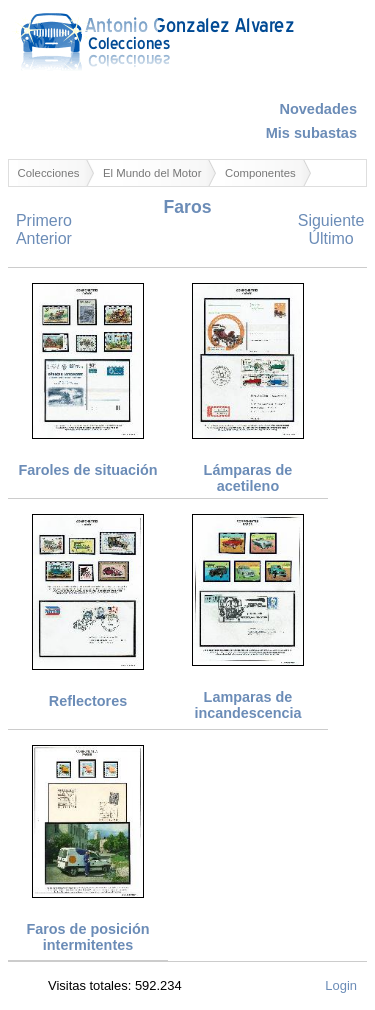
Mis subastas (311, 133)
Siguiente (331, 220)
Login (341, 985)
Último (330, 238)
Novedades (318, 109)
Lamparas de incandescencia (247, 705)
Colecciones (49, 173)
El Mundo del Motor (152, 173)
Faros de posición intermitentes (87, 937)
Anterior (44, 238)
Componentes (260, 173)
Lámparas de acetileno (248, 478)
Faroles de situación (87, 470)
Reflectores (88, 701)
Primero (44, 220)
